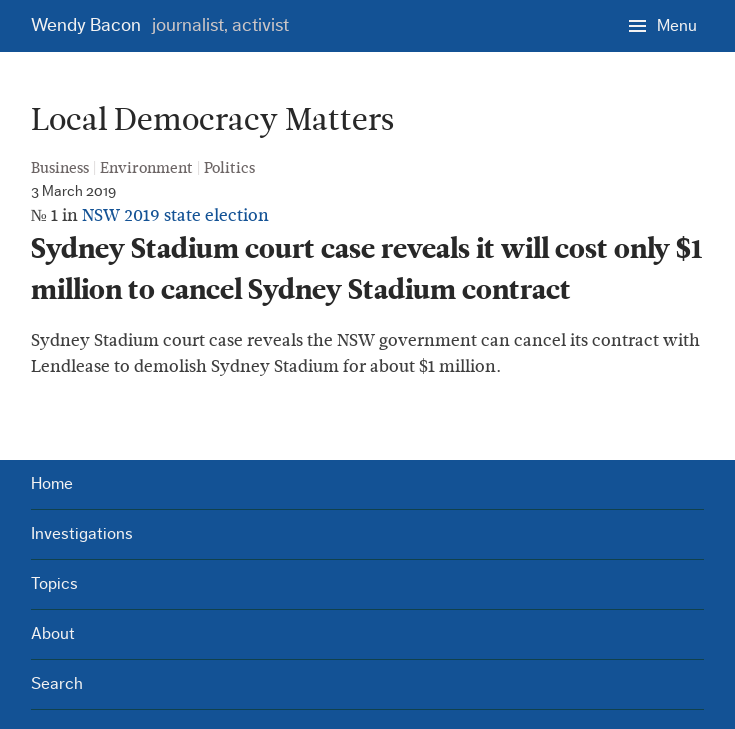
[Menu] (663, 25)
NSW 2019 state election (175, 215)
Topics (54, 583)
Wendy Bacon (160, 25)
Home (52, 483)
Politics (229, 168)
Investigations (82, 533)
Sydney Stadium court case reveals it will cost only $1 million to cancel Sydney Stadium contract (367, 269)
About (53, 633)
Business (60, 168)
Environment (146, 168)
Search (57, 683)
